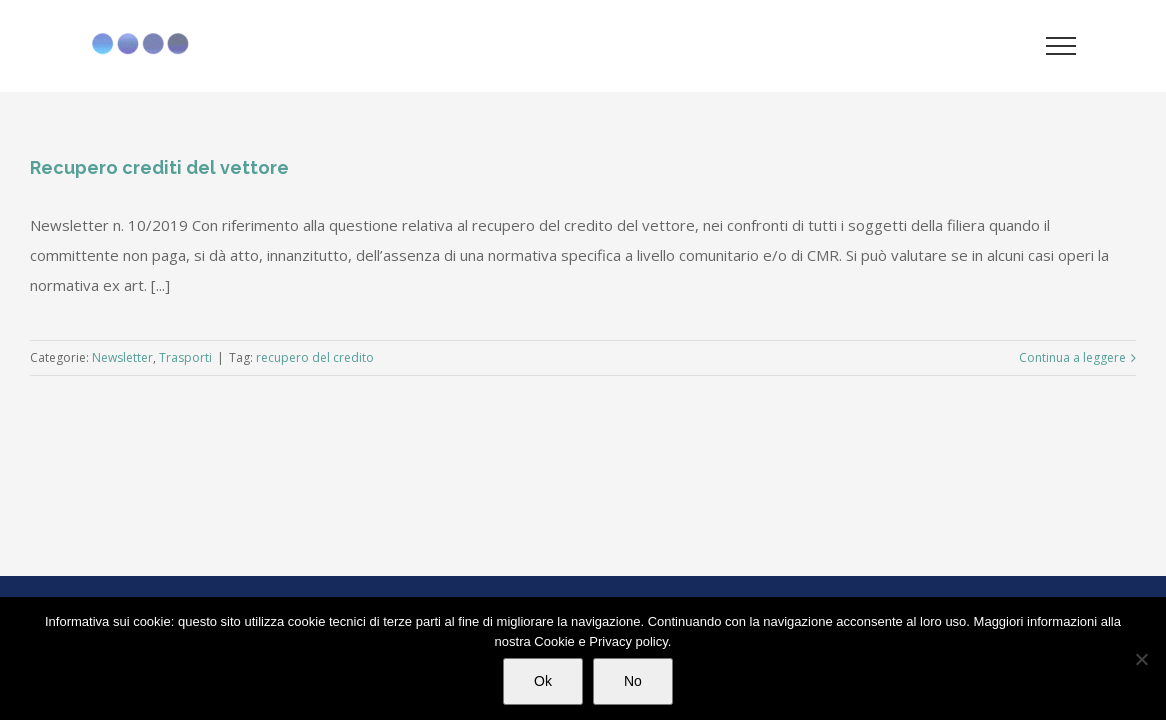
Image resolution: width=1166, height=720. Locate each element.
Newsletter (122, 357)
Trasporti (185, 357)
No (633, 681)
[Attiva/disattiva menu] (1061, 46)
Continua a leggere (1072, 357)
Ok (543, 681)
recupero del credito (315, 357)
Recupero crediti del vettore (159, 167)
